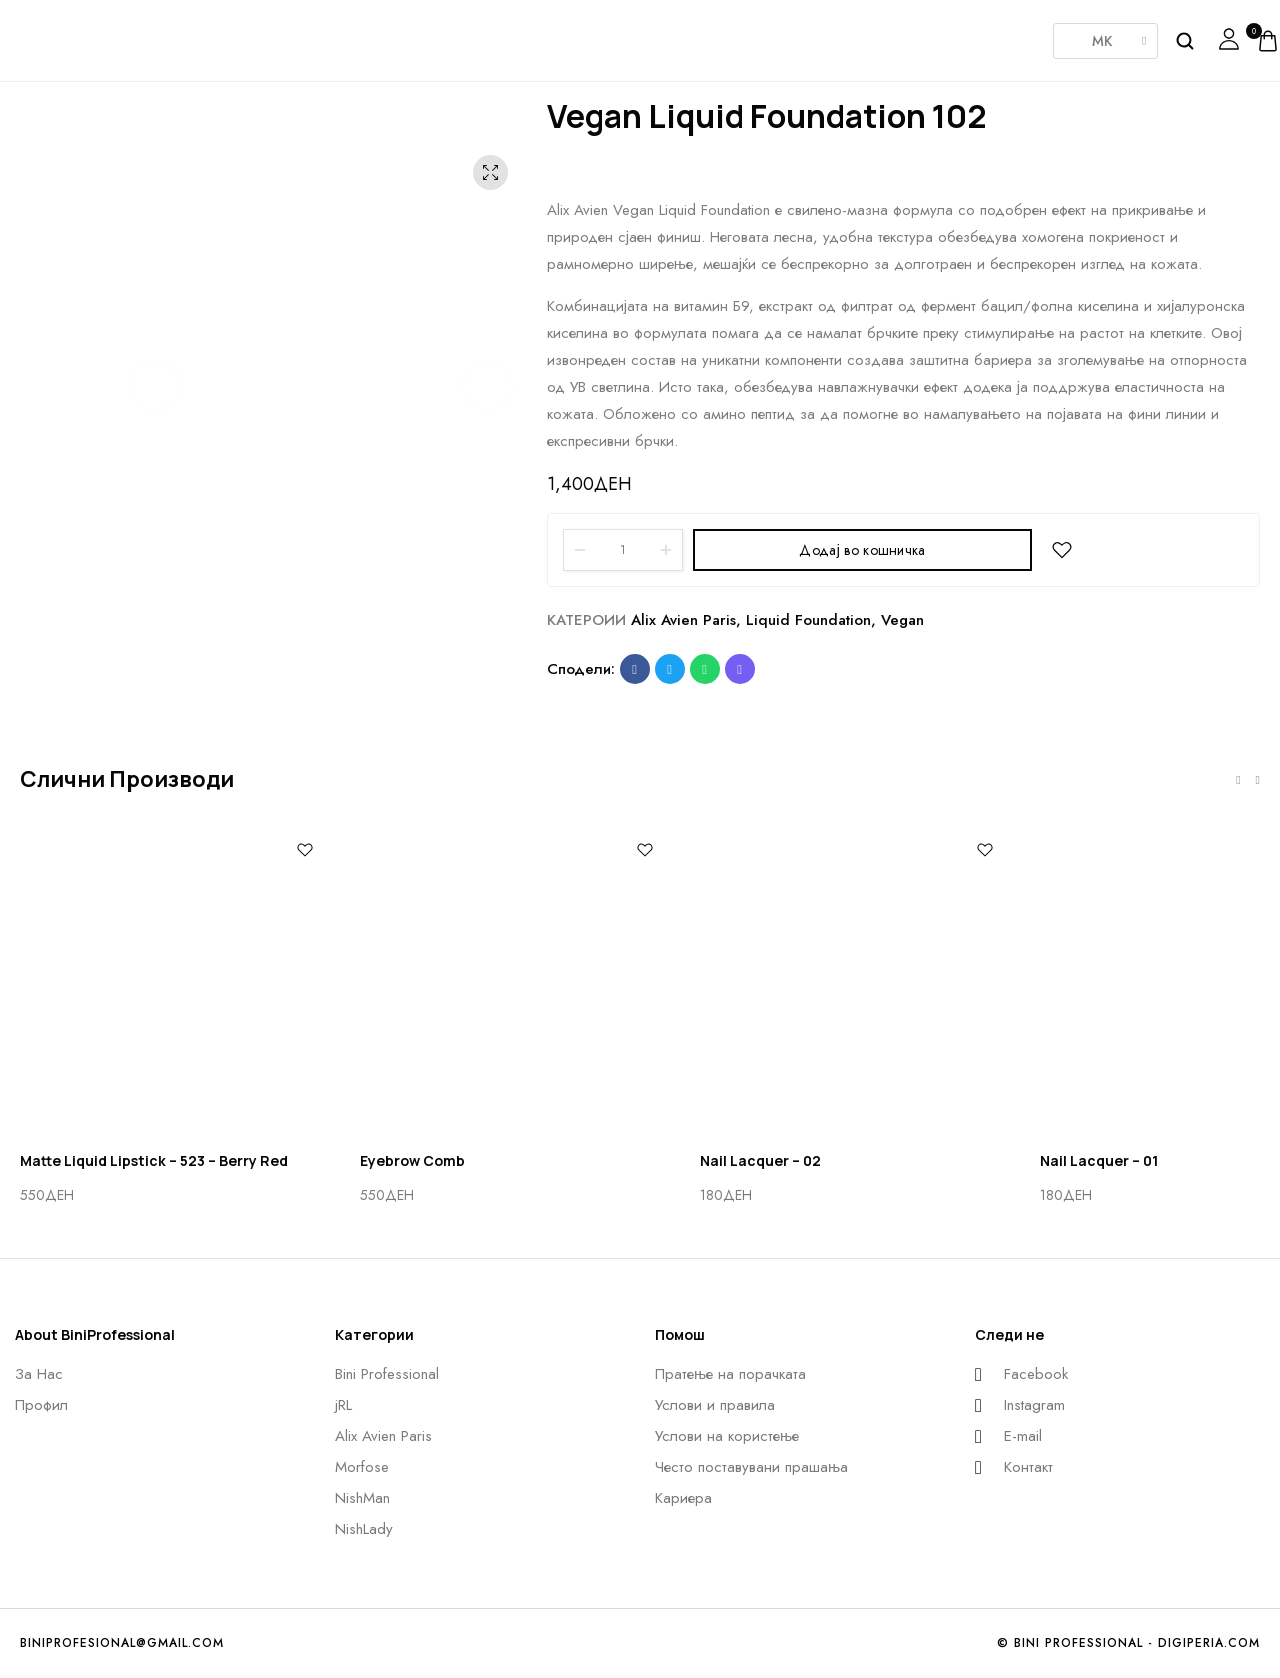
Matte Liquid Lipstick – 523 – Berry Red (154, 1160)
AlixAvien (530, 34)
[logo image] (75, 39)
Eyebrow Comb (412, 1160)
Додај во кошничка (862, 550)
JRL (430, 34)
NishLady (830, 30)
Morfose (630, 34)
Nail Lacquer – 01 (1099, 1160)
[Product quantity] (623, 550)
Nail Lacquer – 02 (760, 1160)
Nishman (730, 34)
